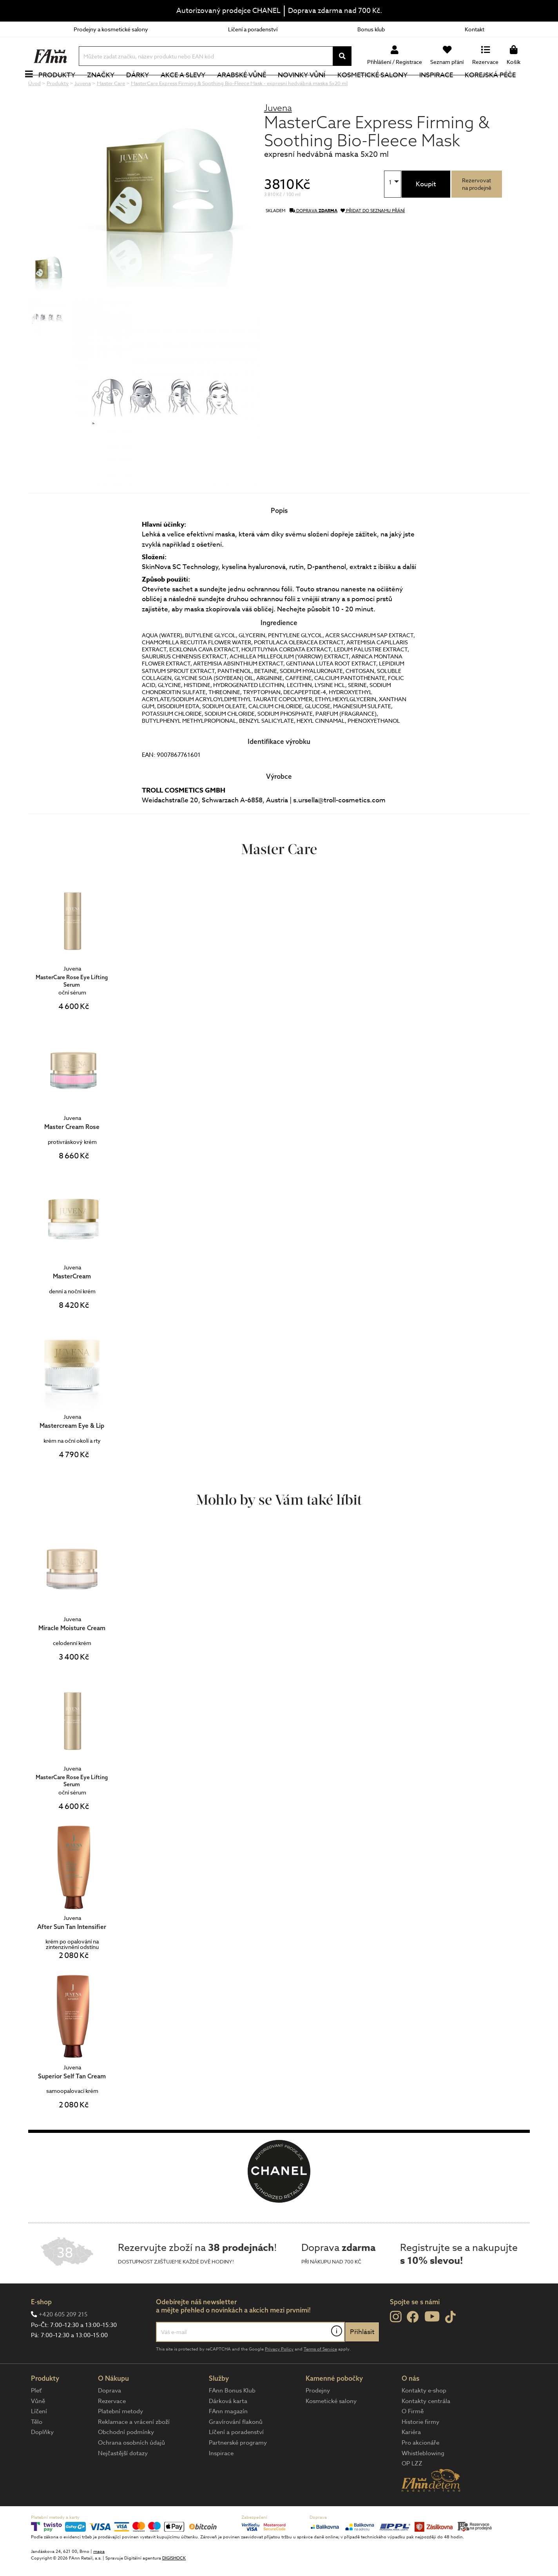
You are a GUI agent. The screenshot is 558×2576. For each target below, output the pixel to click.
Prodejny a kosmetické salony (111, 29)
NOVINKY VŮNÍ (310, 88)
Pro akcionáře (420, 2469)
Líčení (39, 2437)
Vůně (38, 2427)
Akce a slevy (191, 88)
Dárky (146, 88)
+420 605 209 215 (63, 2340)
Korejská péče (498, 88)
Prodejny (318, 2416)
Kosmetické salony (381, 88)
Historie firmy (420, 2448)
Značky (109, 88)
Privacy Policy (279, 2375)
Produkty (65, 88)
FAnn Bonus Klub (232, 2416)
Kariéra (411, 2458)
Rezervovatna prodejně (476, 210)
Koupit (426, 210)
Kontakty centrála (426, 2427)
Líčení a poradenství (252, 29)
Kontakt (474, 29)
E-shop (41, 2328)
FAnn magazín (228, 2437)
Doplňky (42, 2458)
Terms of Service (320, 2375)
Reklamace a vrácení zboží (134, 2448)
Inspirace (445, 88)
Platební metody (120, 2437)
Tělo (36, 2448)
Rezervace (112, 2427)
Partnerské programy (238, 2469)
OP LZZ (412, 2489)
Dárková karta (228, 2427)
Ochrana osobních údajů (131, 2469)
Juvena (278, 134)
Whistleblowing (423, 2479)
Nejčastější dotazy (123, 2479)
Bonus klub (371, 29)
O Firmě (413, 2437)
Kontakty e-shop (424, 2416)
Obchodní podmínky (126, 2458)
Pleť (36, 2416)
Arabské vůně (250, 88)
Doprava (109, 2416)
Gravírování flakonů (236, 2448)
